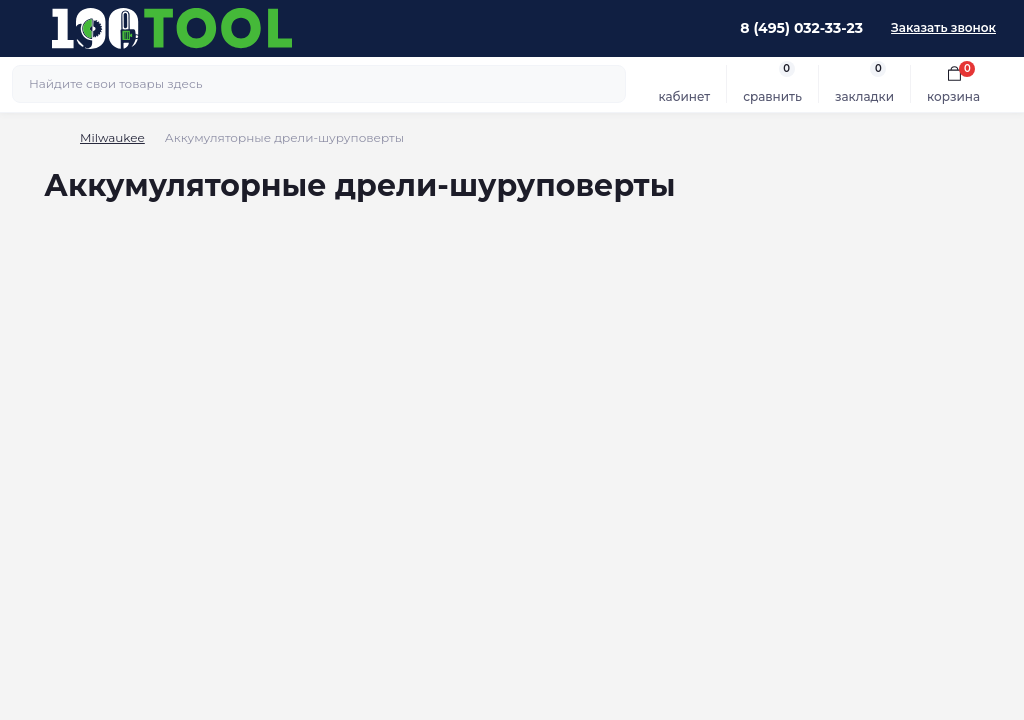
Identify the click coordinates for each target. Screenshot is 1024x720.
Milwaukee (112, 137)
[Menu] (26, 28)
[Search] (608, 84)
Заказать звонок (943, 27)
